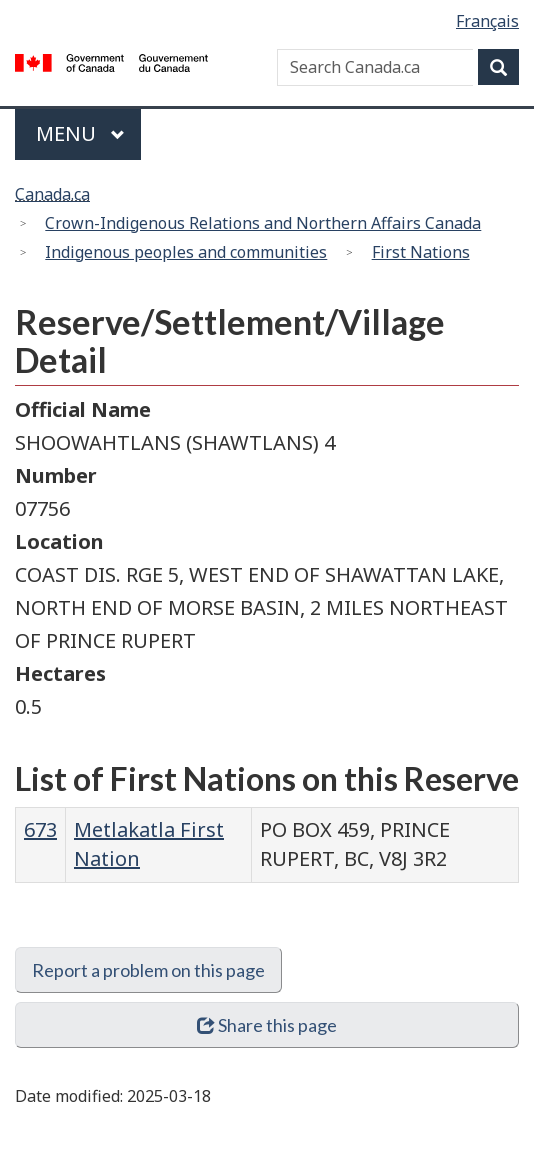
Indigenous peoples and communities (186, 252)
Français (487, 21)
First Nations (421, 252)
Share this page (267, 1025)
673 (40, 829)
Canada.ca (52, 194)
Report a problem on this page (148, 970)
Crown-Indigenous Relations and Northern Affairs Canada (263, 223)
